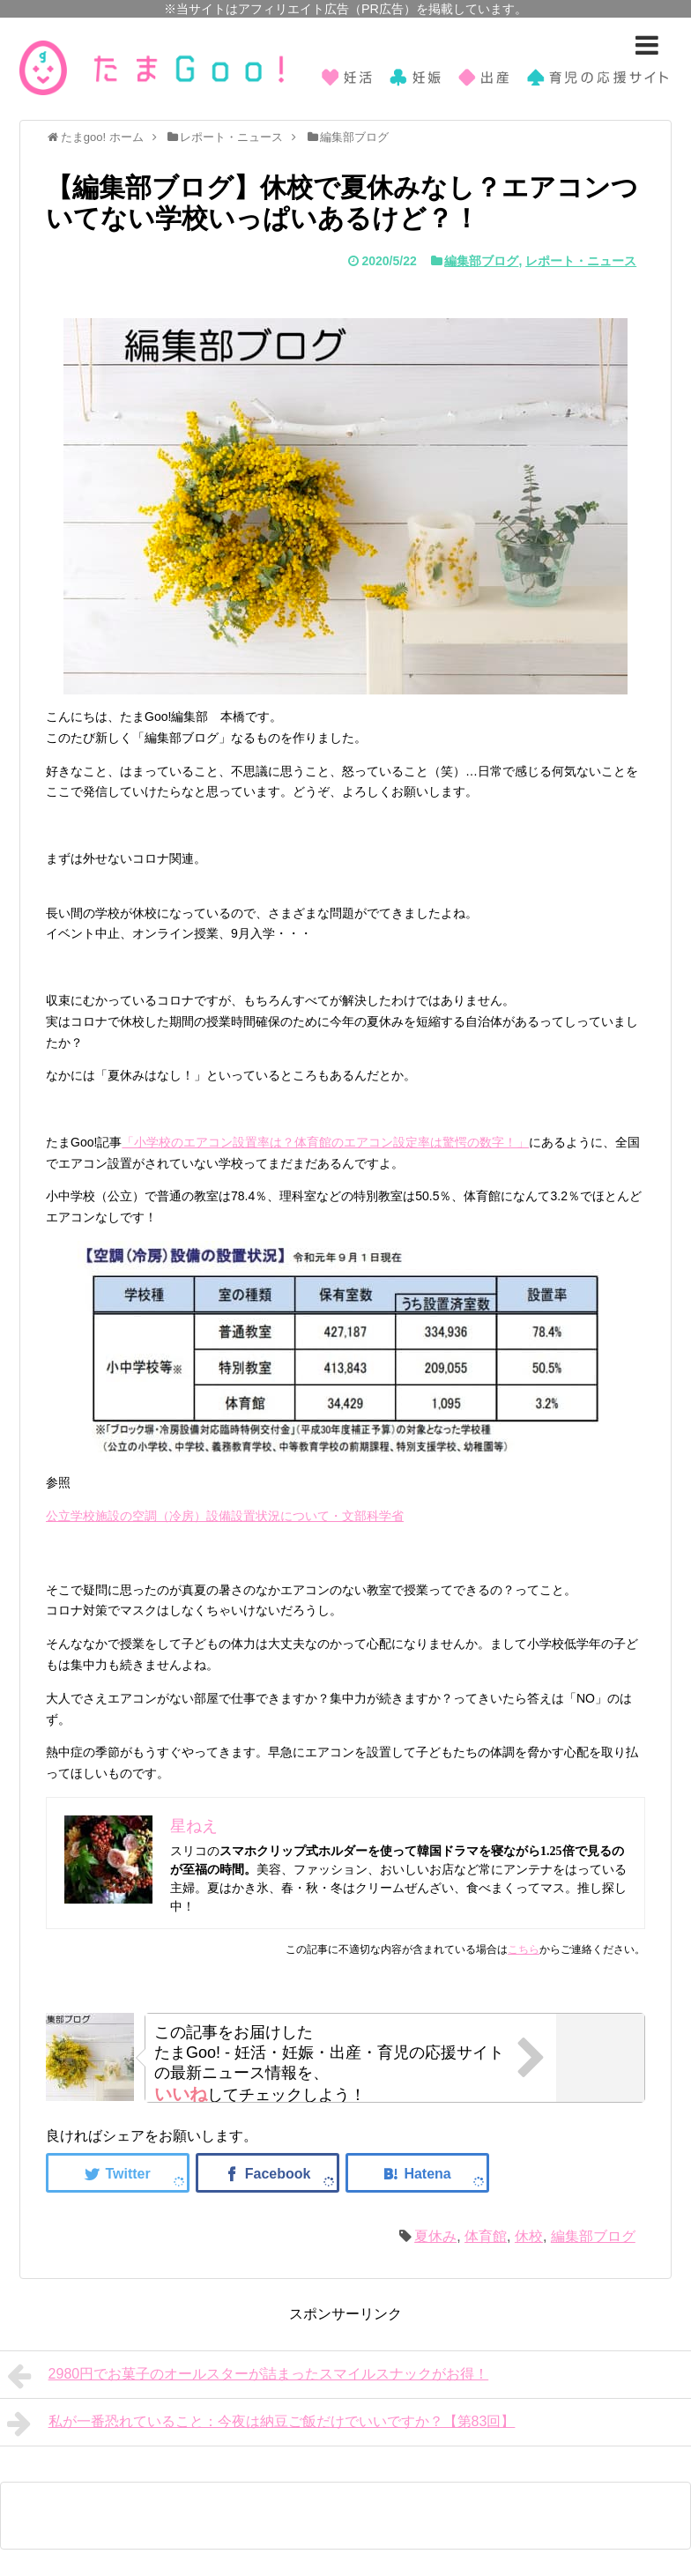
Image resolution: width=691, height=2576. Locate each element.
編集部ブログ (481, 261)
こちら (523, 1949)
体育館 (485, 2236)
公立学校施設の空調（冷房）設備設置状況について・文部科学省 (225, 1516)
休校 (529, 2236)
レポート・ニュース (580, 261)
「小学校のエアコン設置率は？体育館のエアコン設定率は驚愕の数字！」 (325, 1142)
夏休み (435, 2236)
